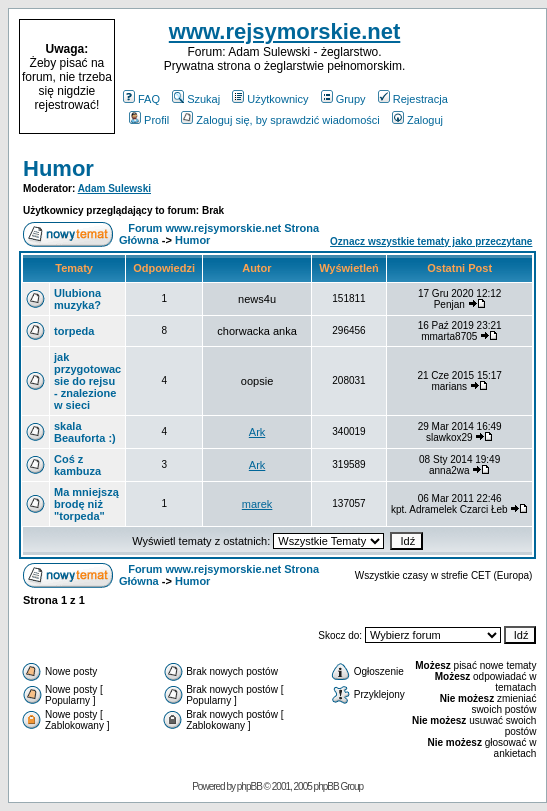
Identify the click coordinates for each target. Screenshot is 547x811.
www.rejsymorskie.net (285, 31)
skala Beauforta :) (85, 432)
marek (257, 504)
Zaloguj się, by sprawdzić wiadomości (280, 120)
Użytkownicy (270, 99)
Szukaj (196, 99)
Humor (58, 168)
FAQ (141, 99)
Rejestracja (413, 99)
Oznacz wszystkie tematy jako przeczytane (431, 241)
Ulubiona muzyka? (77, 299)
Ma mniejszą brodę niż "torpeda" (86, 504)
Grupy (343, 99)
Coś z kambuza (77, 465)
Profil (149, 120)
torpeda (74, 331)
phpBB (249, 786)
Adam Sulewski (114, 188)
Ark (257, 432)
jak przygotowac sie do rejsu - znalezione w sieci (87, 381)
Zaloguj (417, 120)
